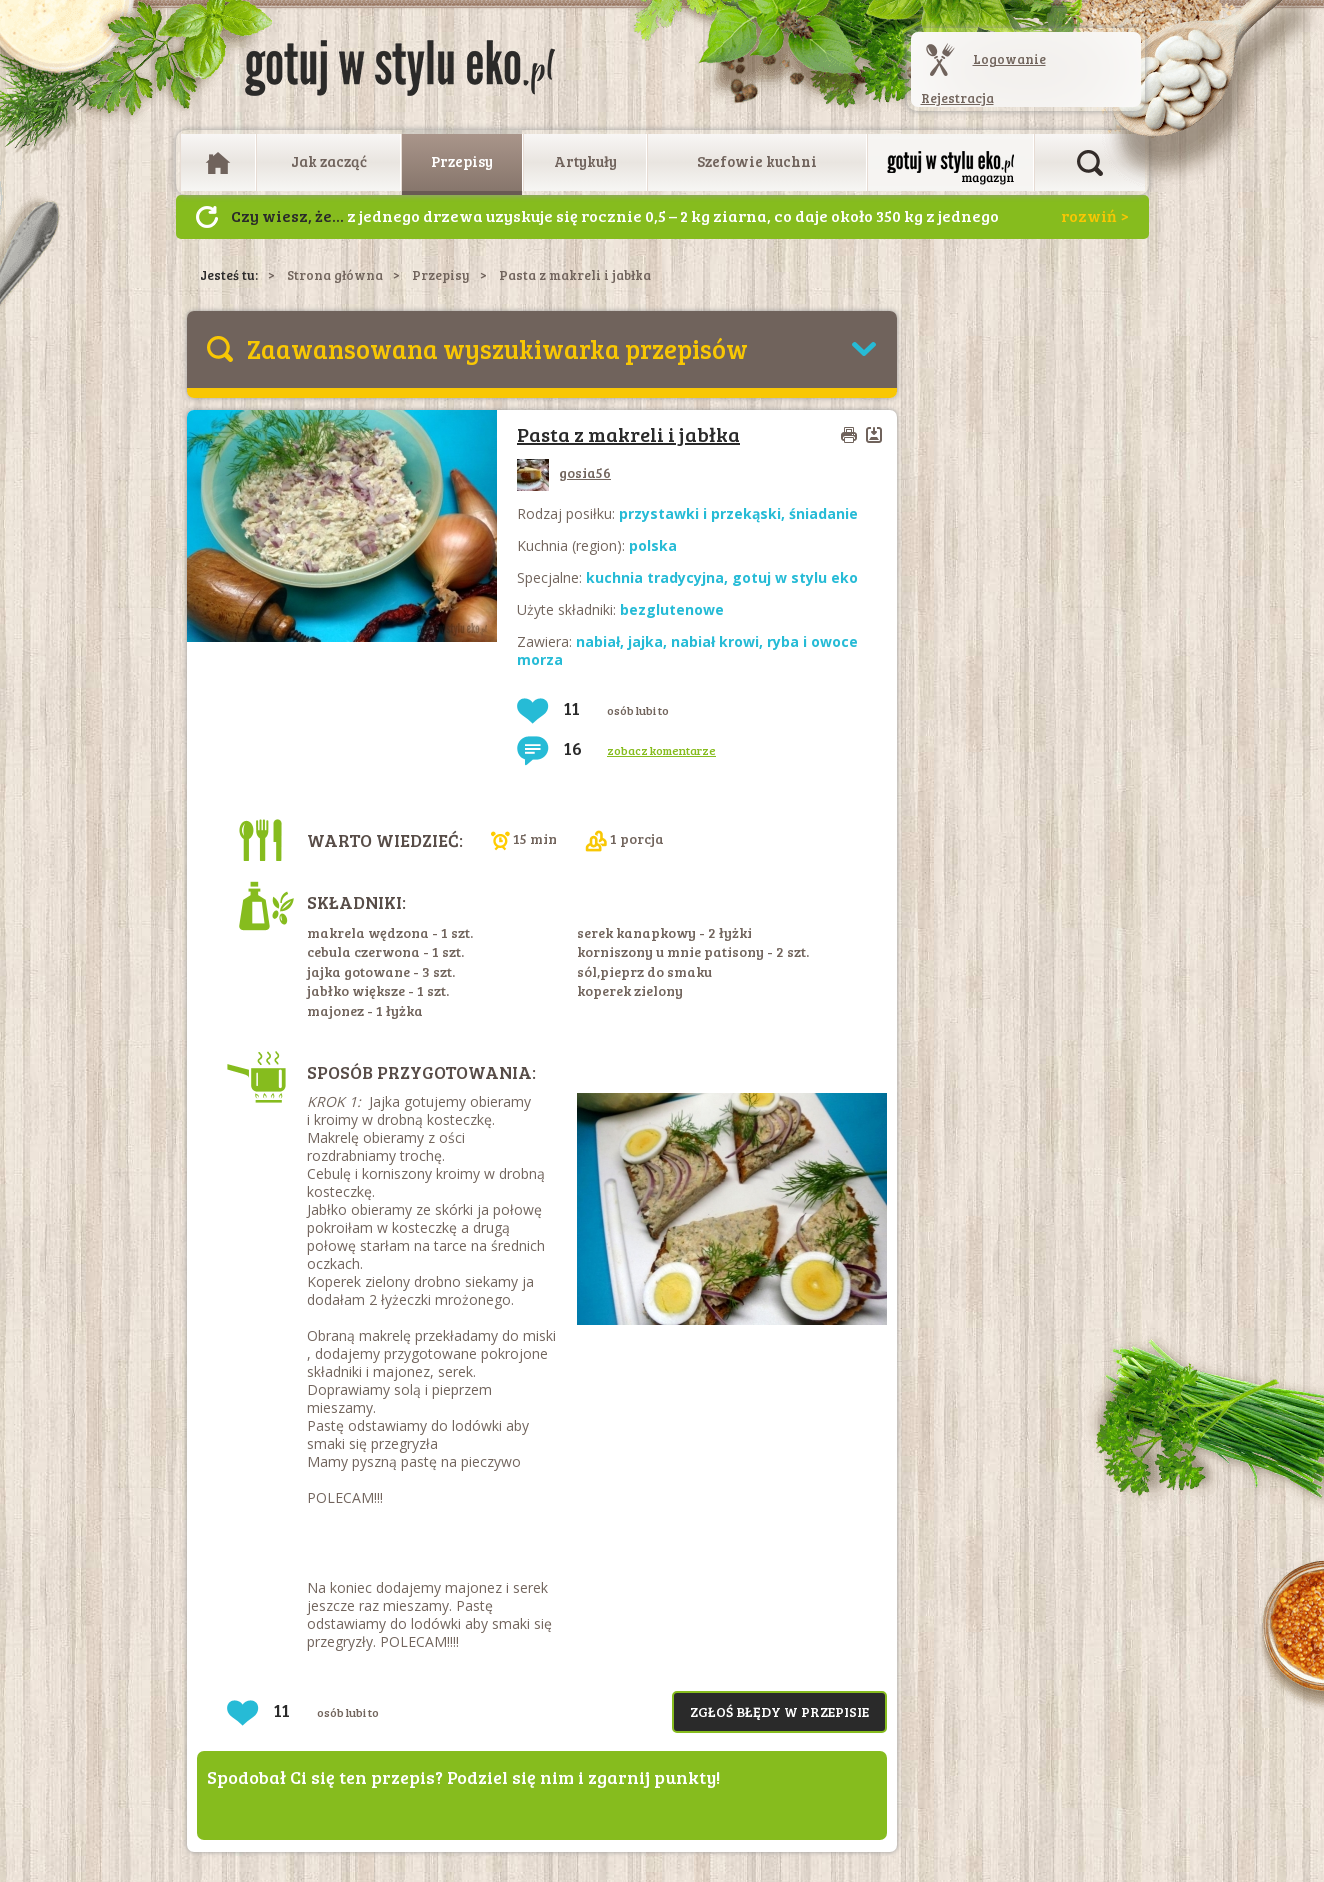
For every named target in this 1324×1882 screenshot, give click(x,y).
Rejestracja (957, 98)
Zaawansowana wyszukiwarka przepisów (497, 348)
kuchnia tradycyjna (655, 577)
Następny (207, 217)
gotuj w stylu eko (795, 577)
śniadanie (823, 513)
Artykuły (585, 161)
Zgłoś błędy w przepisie (779, 1711)
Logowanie (1009, 59)
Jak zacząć (329, 161)
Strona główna (335, 275)
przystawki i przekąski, (704, 513)
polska (653, 545)
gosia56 (564, 472)
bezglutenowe (672, 609)
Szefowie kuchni (757, 161)
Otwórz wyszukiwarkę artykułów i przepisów (1090, 163)
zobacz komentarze (661, 750)
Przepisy (462, 161)
